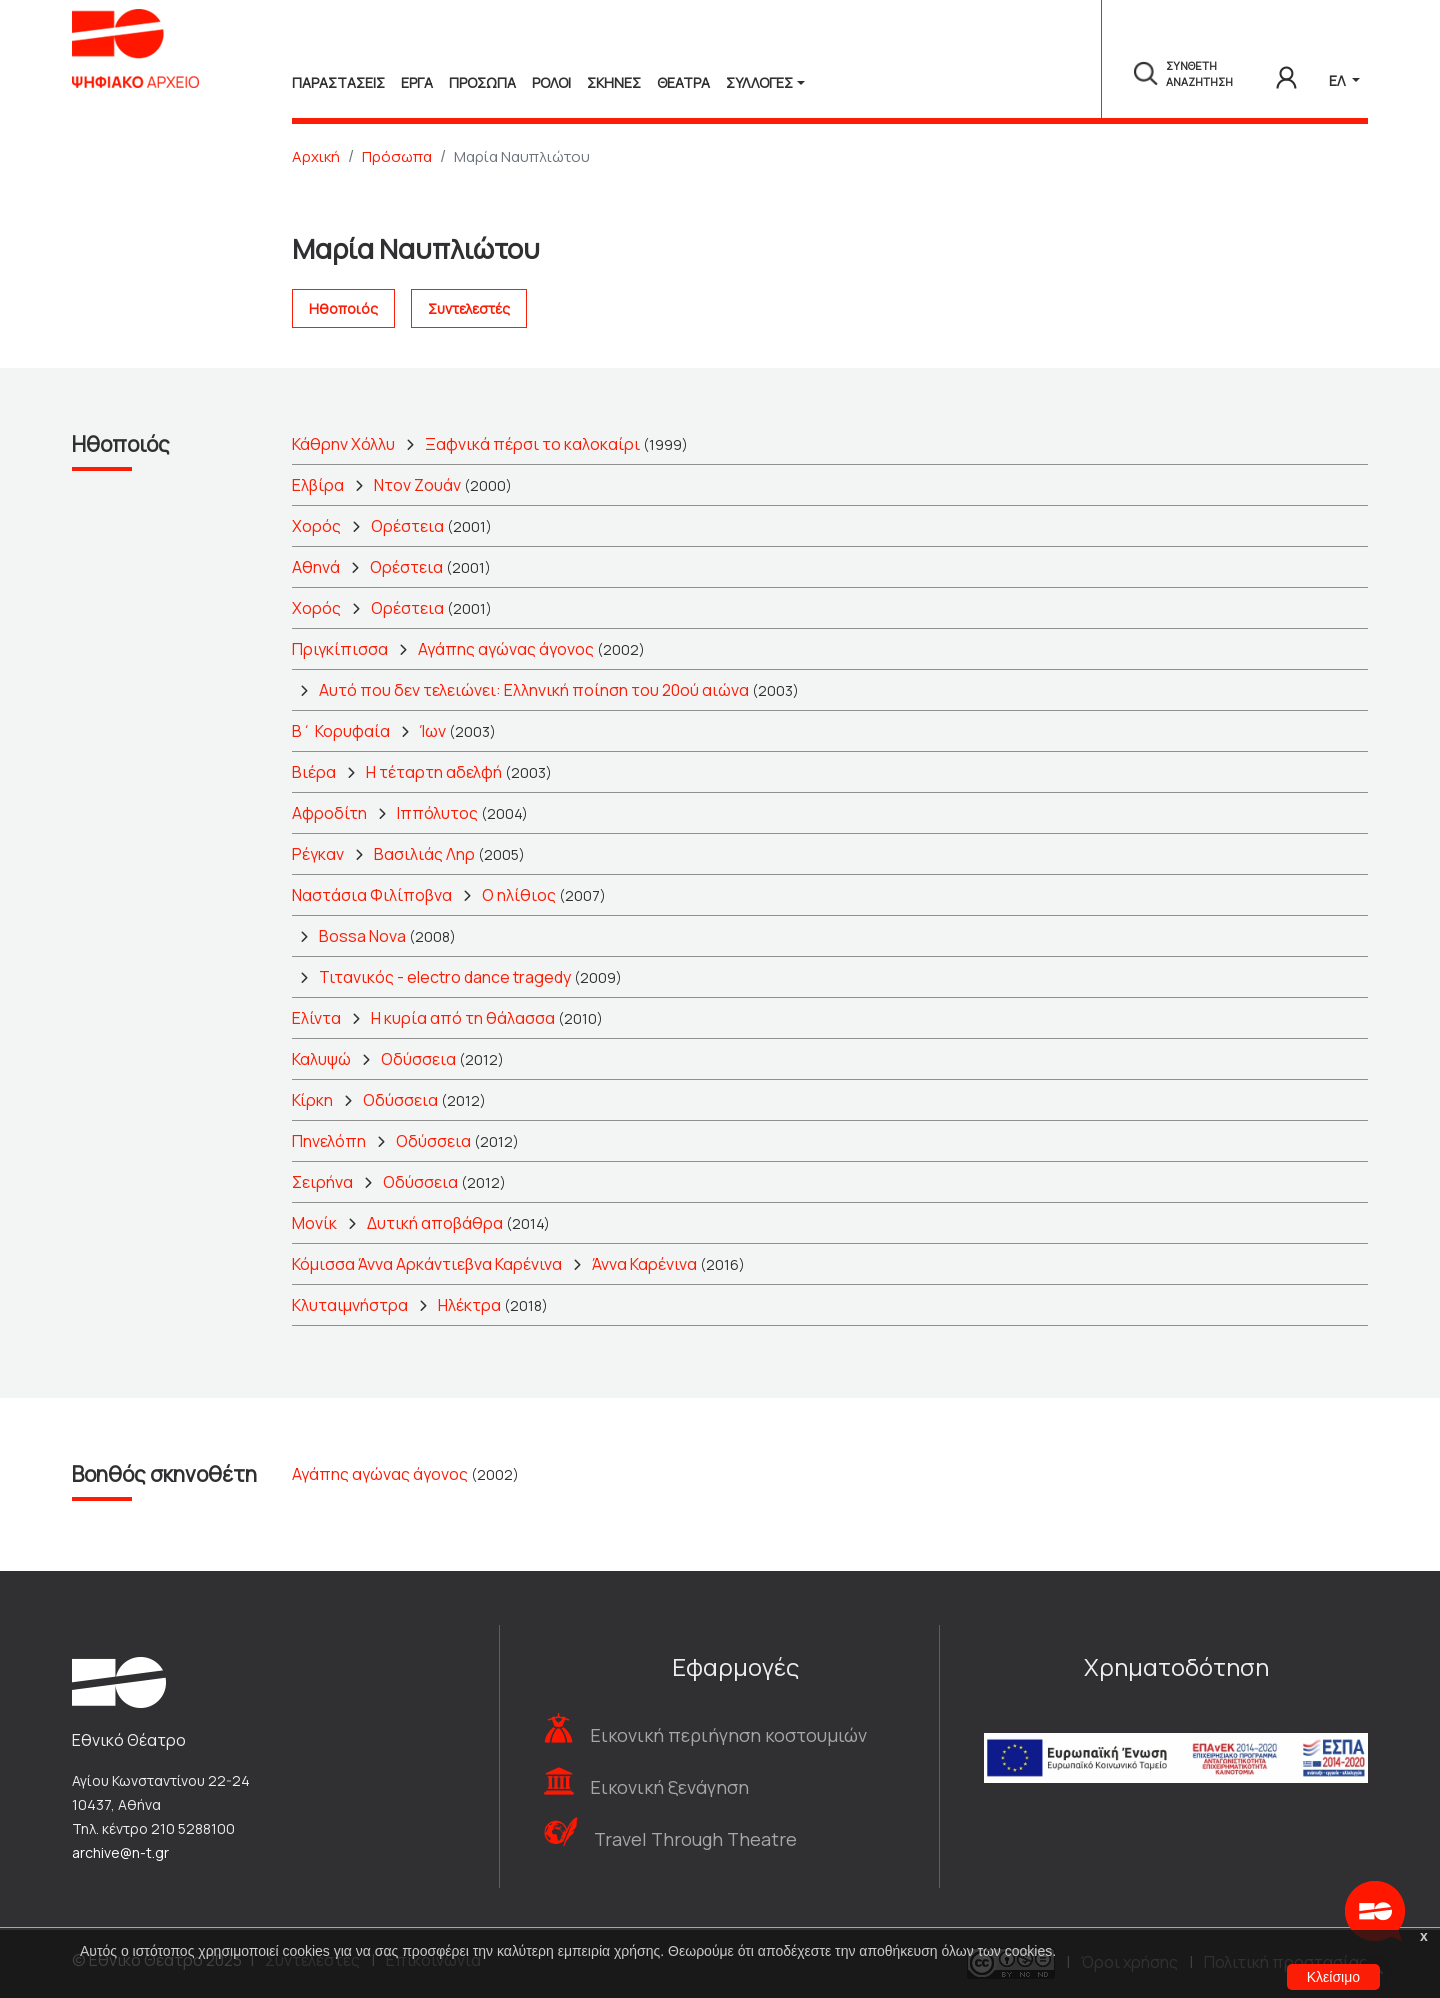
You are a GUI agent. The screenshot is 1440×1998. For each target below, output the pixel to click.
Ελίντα (316, 1018)
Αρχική (316, 156)
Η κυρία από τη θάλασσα (463, 1018)
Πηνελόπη (329, 1141)
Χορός (316, 526)
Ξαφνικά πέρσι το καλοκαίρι (532, 444)
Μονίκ (314, 1223)
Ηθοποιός (343, 308)
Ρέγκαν (318, 854)
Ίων (433, 731)
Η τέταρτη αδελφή (434, 772)
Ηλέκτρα (469, 1305)
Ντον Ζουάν (417, 485)
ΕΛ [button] (1338, 80)
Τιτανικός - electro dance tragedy (445, 977)
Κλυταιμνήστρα (350, 1305)
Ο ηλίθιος (519, 895)
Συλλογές (759, 82)
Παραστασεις (338, 82)
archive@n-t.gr (120, 1852)
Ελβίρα (318, 485)
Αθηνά (316, 567)
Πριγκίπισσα (340, 649)
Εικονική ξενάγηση (669, 1787)
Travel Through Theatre (695, 1839)
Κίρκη (312, 1100)
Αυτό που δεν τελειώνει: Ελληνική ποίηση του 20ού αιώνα (534, 690)
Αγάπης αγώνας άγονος (506, 649)
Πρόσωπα (397, 156)
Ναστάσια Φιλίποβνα (372, 895)
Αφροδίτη (329, 813)
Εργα (417, 82)
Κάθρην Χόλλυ (343, 444)
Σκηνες (614, 82)
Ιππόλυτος (437, 813)
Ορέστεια (407, 526)
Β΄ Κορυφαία (341, 731)
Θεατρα (683, 82)
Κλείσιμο (1333, 1977)
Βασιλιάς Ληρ (424, 854)
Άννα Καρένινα (644, 1264)
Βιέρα (314, 772)
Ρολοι (551, 82)
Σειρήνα (322, 1182)
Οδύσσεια (418, 1059)
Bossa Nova (362, 936)
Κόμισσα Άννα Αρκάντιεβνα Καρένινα (427, 1264)
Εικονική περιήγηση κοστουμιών (728, 1735)
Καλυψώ (321, 1059)
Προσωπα (482, 82)
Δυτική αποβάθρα (435, 1223)
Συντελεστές (469, 308)
